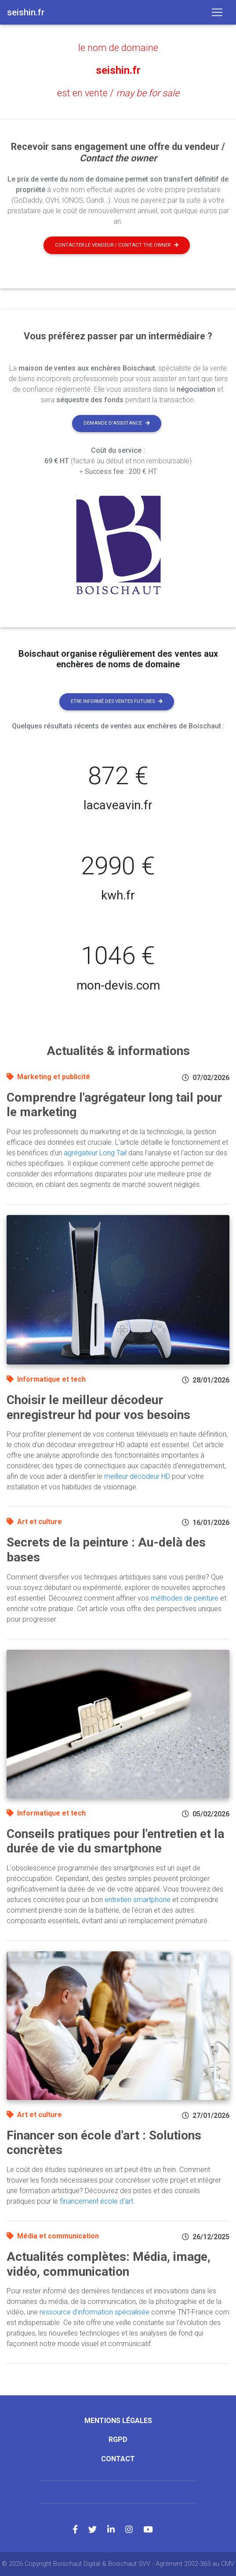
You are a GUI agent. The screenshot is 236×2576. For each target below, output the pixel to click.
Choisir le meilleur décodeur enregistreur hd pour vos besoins (98, 1407)
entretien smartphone (138, 1900)
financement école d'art (96, 2201)
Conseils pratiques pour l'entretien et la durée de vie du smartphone (115, 1841)
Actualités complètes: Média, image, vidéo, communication (109, 2264)
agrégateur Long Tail (95, 1153)
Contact (118, 2459)
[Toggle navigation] (217, 12)
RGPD (118, 2439)
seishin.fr (118, 70)
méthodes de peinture (184, 1598)
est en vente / (118, 92)
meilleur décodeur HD (137, 1476)
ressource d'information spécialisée (94, 2312)
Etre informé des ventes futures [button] (117, 701)
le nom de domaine (118, 47)
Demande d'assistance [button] (117, 423)
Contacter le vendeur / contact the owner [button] (116, 245)
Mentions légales (118, 2420)
